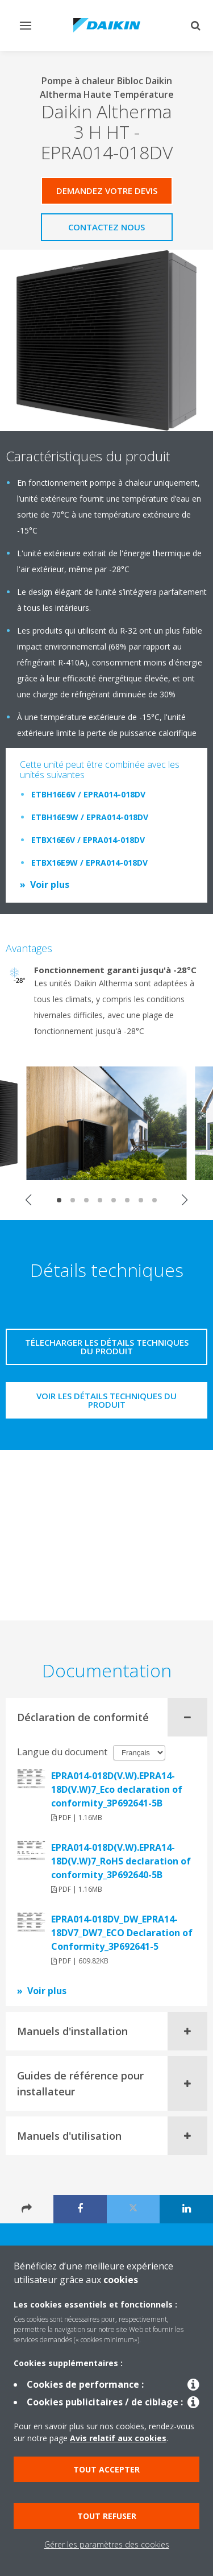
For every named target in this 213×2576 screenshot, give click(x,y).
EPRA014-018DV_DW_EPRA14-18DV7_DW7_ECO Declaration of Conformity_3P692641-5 (122, 1933)
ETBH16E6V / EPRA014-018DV (88, 794)
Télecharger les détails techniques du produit (107, 1347)
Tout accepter (106, 2469)
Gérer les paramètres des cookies (106, 2544)
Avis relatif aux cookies (118, 2438)
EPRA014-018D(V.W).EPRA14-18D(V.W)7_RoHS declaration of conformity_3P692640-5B (121, 1861)
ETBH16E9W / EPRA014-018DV (89, 817)
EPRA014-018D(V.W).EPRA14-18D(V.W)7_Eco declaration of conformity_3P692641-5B (116, 1789)
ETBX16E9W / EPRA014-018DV (89, 862)
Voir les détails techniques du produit (106, 1400)
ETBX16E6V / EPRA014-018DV (88, 839)
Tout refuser (106, 2516)
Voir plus (49, 884)
